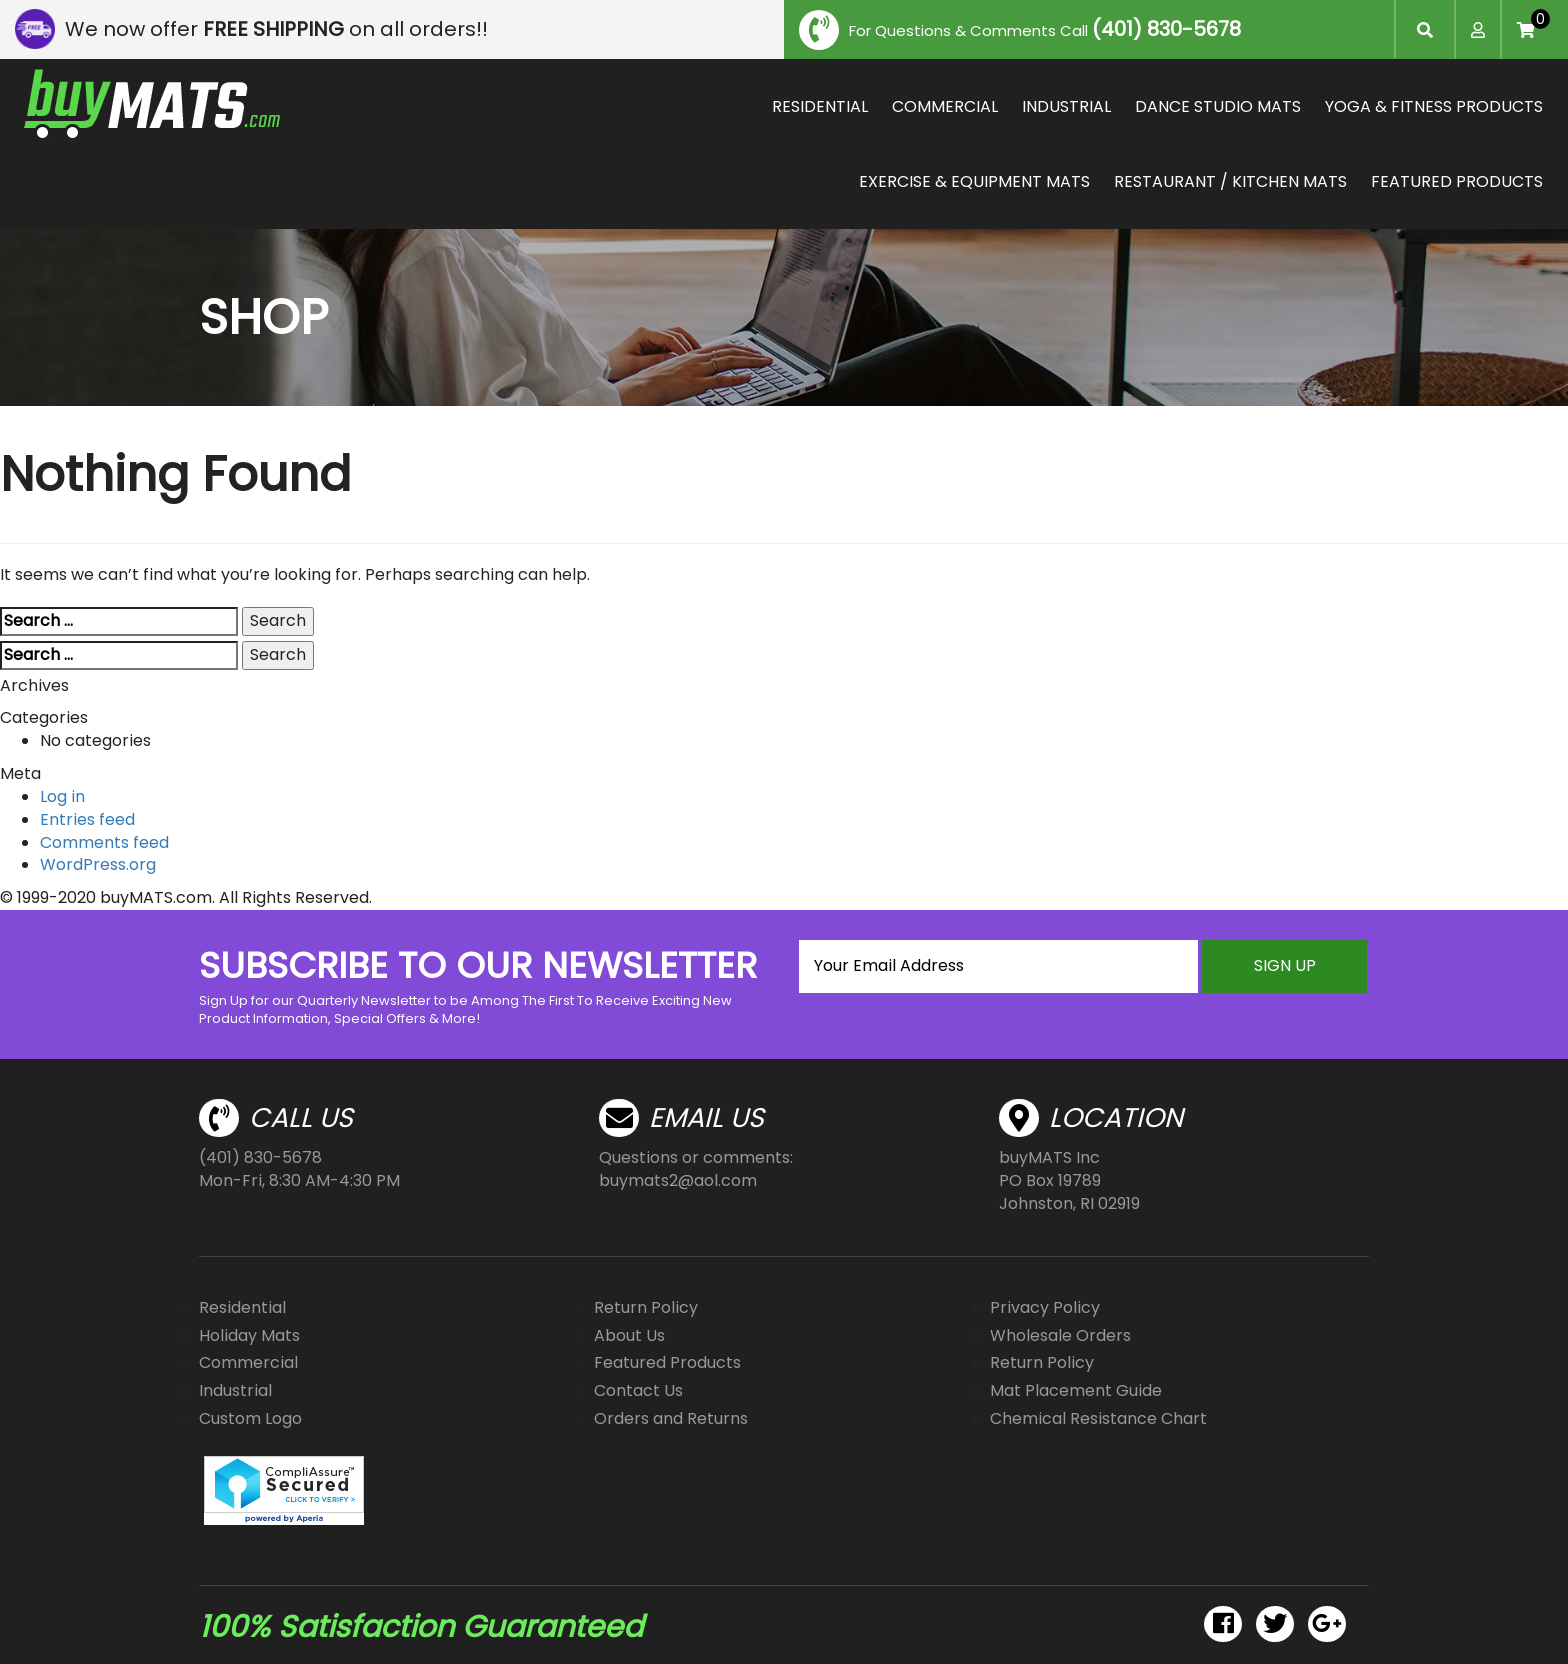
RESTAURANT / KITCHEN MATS (1230, 181)
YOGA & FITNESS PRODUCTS (1434, 106)
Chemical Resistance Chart (1098, 1418)
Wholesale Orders (1060, 1335)
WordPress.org (98, 864)
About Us (629, 1335)
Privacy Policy (1045, 1307)
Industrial (235, 1390)
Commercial (248, 1362)
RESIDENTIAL (820, 106)
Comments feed (104, 842)
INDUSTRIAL (1066, 106)
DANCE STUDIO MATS (1218, 106)
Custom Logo (250, 1418)
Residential (242, 1307)
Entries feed (87, 819)
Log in (62, 796)
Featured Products (667, 1362)
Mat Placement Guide (1076, 1390)
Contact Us (638, 1390)
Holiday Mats (249, 1335)
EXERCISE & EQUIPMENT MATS (974, 181)
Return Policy (646, 1307)
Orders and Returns (671, 1418)
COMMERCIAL (945, 106)
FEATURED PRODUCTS (1457, 181)
